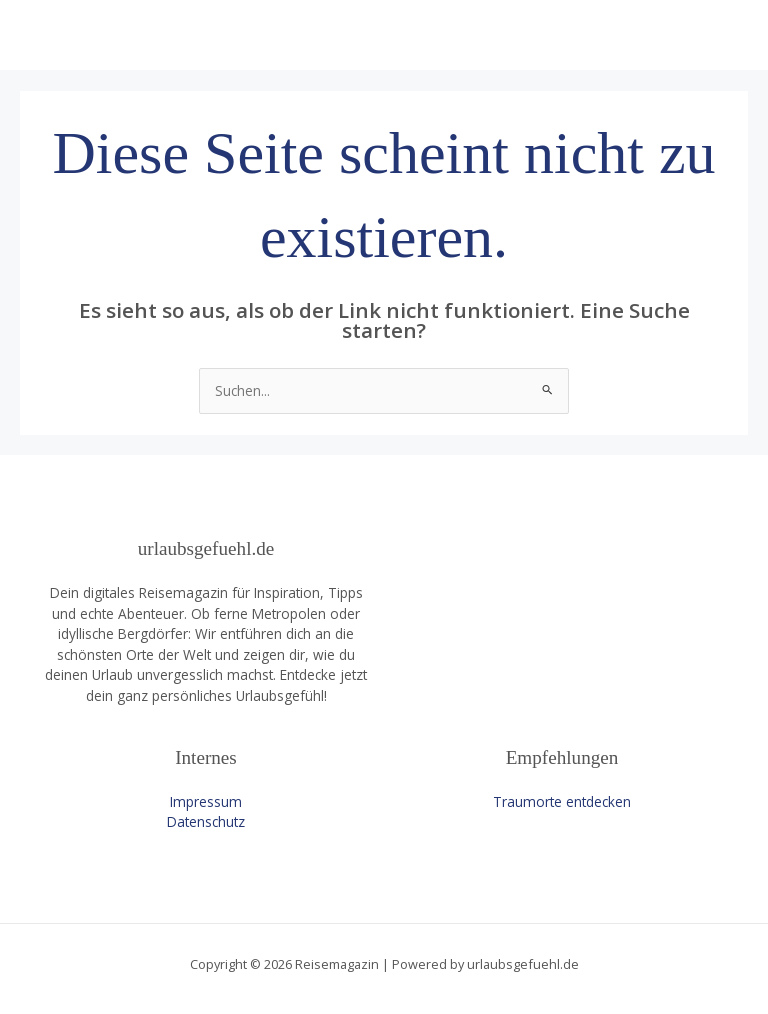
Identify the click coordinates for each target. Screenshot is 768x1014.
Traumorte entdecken (562, 801)
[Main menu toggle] (728, 35)
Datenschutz (206, 821)
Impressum (206, 801)
